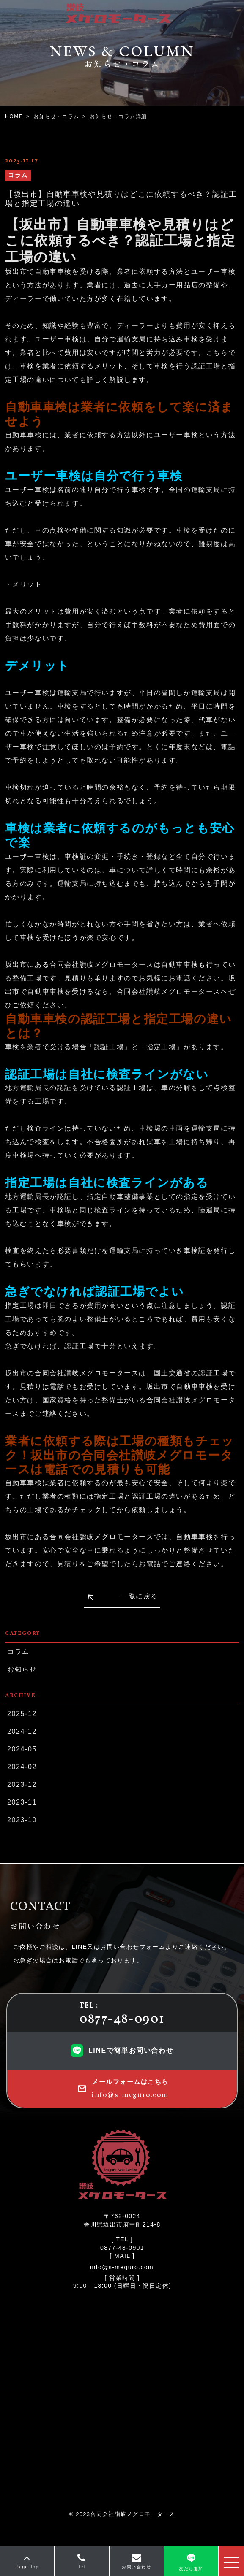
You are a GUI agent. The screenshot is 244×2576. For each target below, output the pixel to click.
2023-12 (22, 1784)
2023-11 (22, 1802)
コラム (18, 1651)
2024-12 (22, 1731)
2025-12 (22, 1713)
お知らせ (22, 1669)
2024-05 (22, 1749)
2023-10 (22, 1820)
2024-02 (22, 1766)
